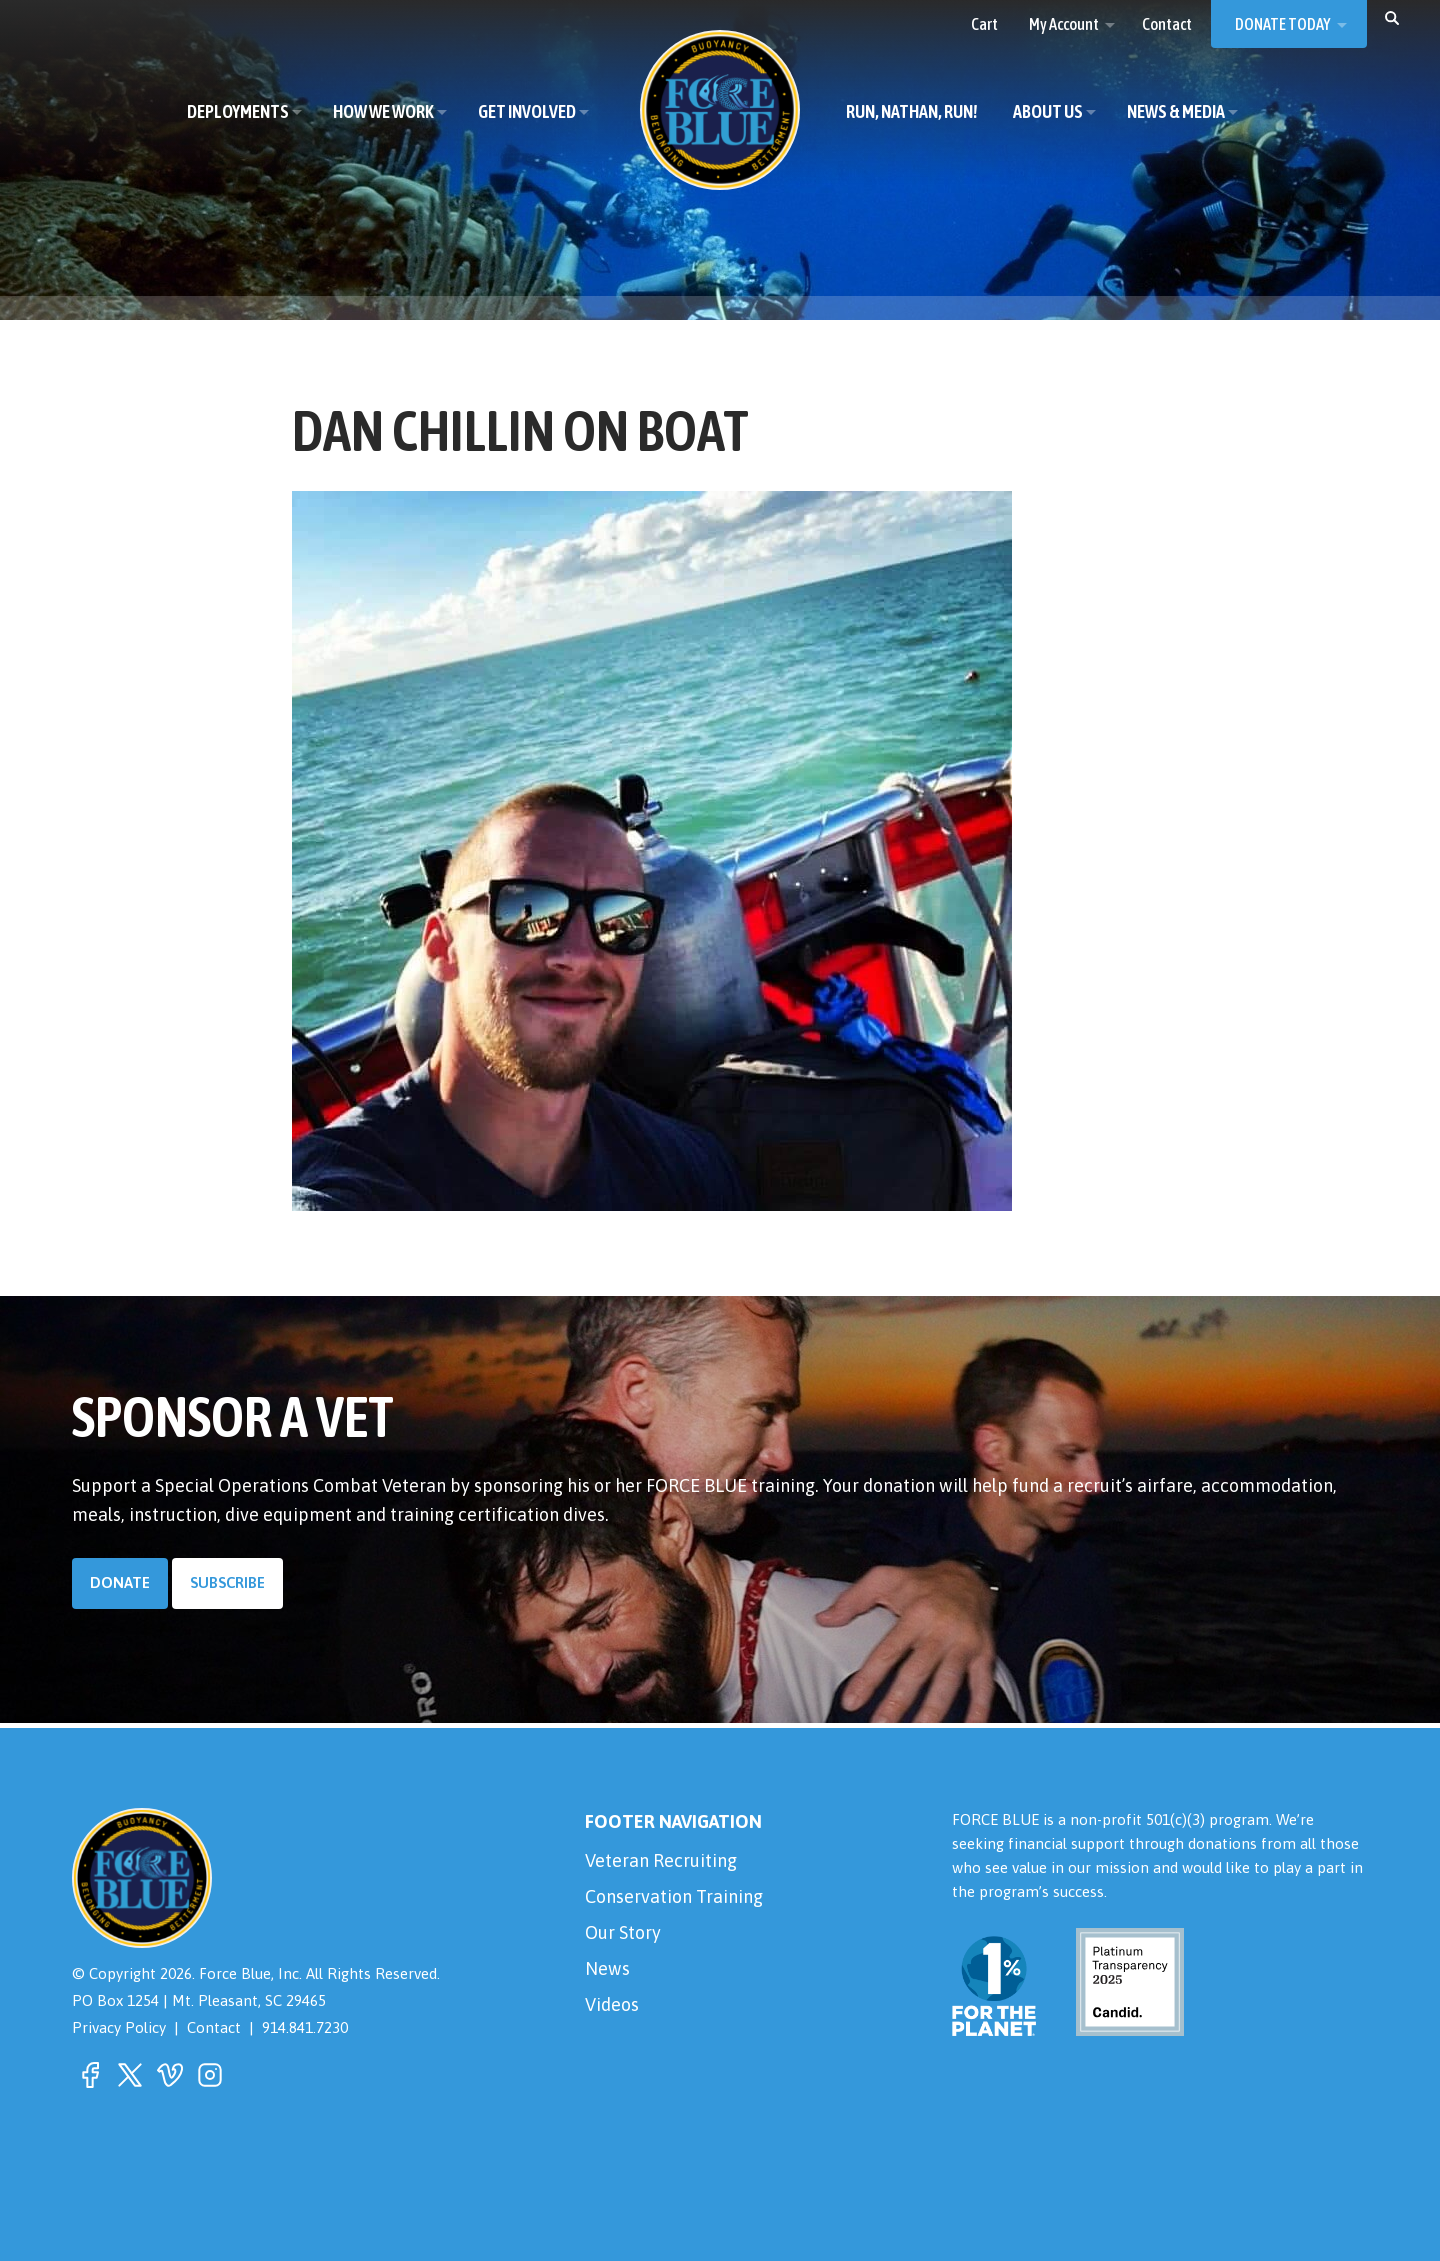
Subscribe (227, 1582)
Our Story (623, 1932)
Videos (612, 2004)
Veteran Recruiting (661, 1860)
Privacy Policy (119, 2027)
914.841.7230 (305, 2027)
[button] (1392, 17)
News (607, 1968)
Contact (214, 2027)
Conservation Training (674, 1896)
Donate (120, 1582)
